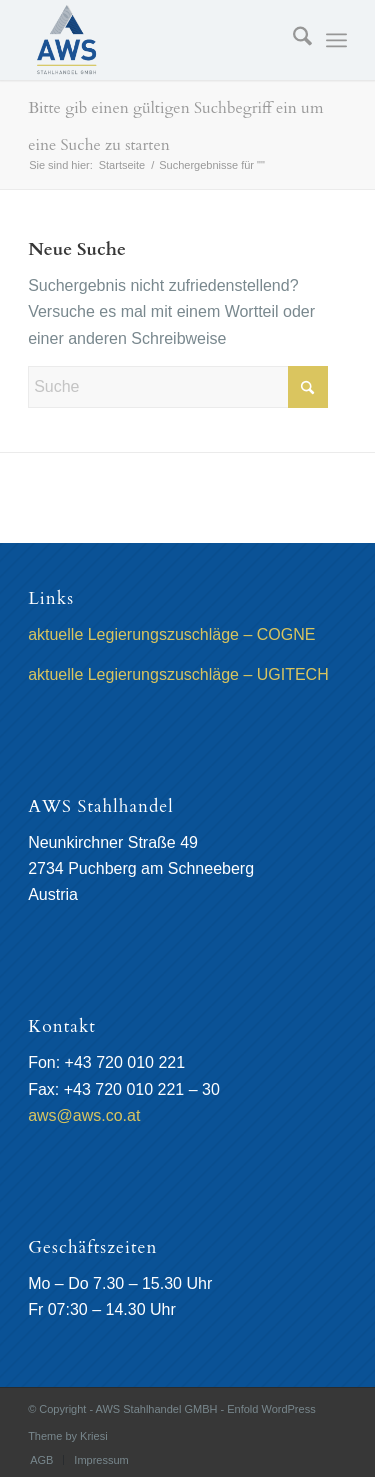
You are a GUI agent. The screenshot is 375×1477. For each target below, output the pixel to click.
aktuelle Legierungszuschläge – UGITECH (178, 674)
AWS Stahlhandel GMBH (157, 1409)
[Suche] (292, 40)
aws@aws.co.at (84, 1115)
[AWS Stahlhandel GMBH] (155, 40)
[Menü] (336, 40)
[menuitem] (292, 40)
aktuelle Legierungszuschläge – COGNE (171, 634)
